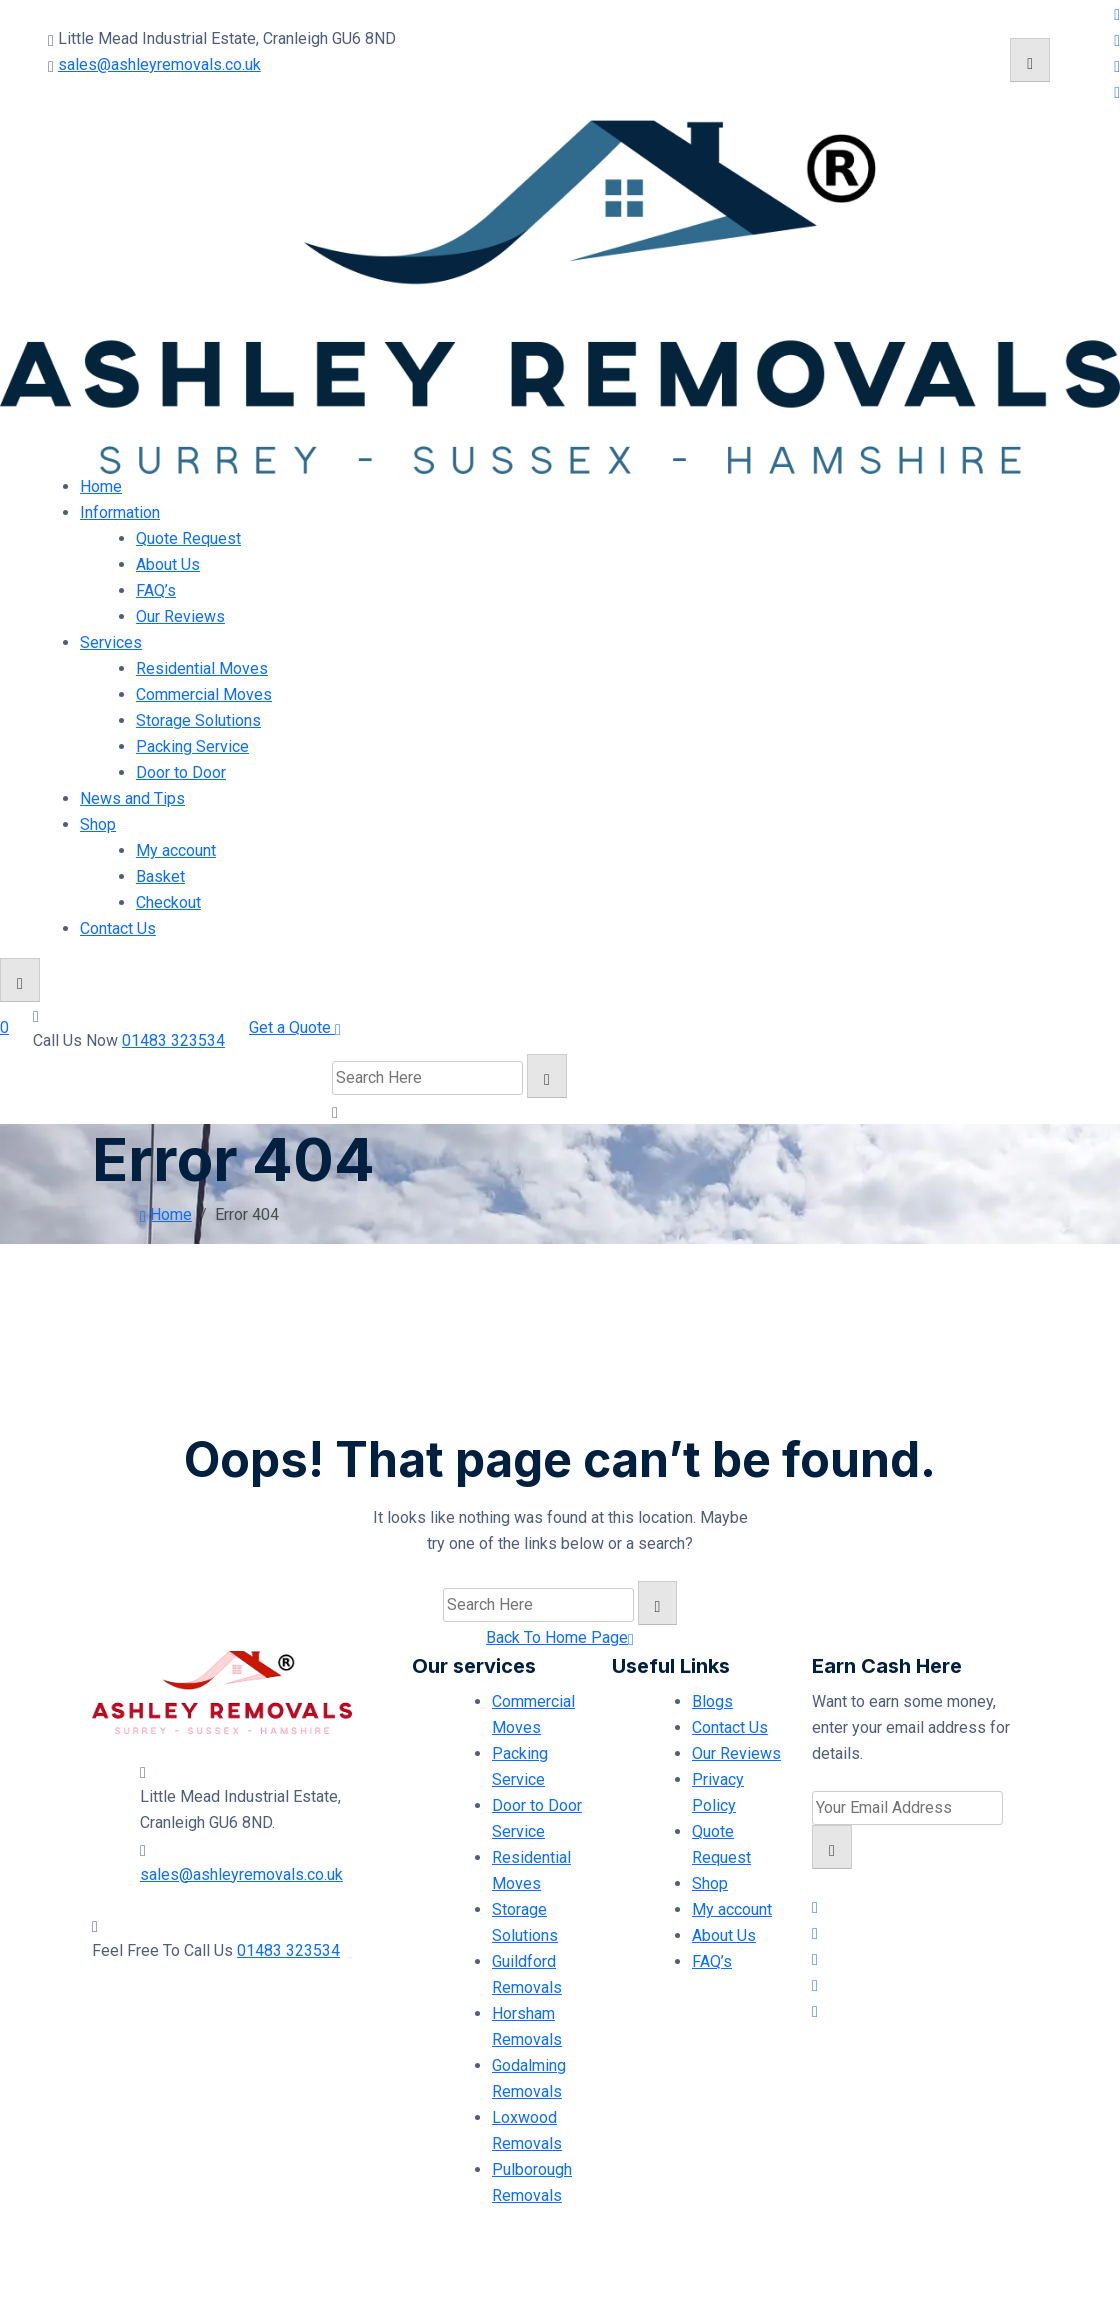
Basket (160, 876)
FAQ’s (156, 590)
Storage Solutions (198, 720)
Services (111, 642)
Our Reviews (180, 616)
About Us (168, 564)
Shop (98, 824)
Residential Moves (202, 668)
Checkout (168, 902)
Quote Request (188, 538)
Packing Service (192, 746)
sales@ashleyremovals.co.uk (159, 64)
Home (101, 486)
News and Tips (132, 798)
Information (120, 512)
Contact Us (118, 928)
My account (176, 850)
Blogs (712, 1701)
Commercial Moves (204, 694)
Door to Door (181, 772)
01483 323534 (173, 1040)
